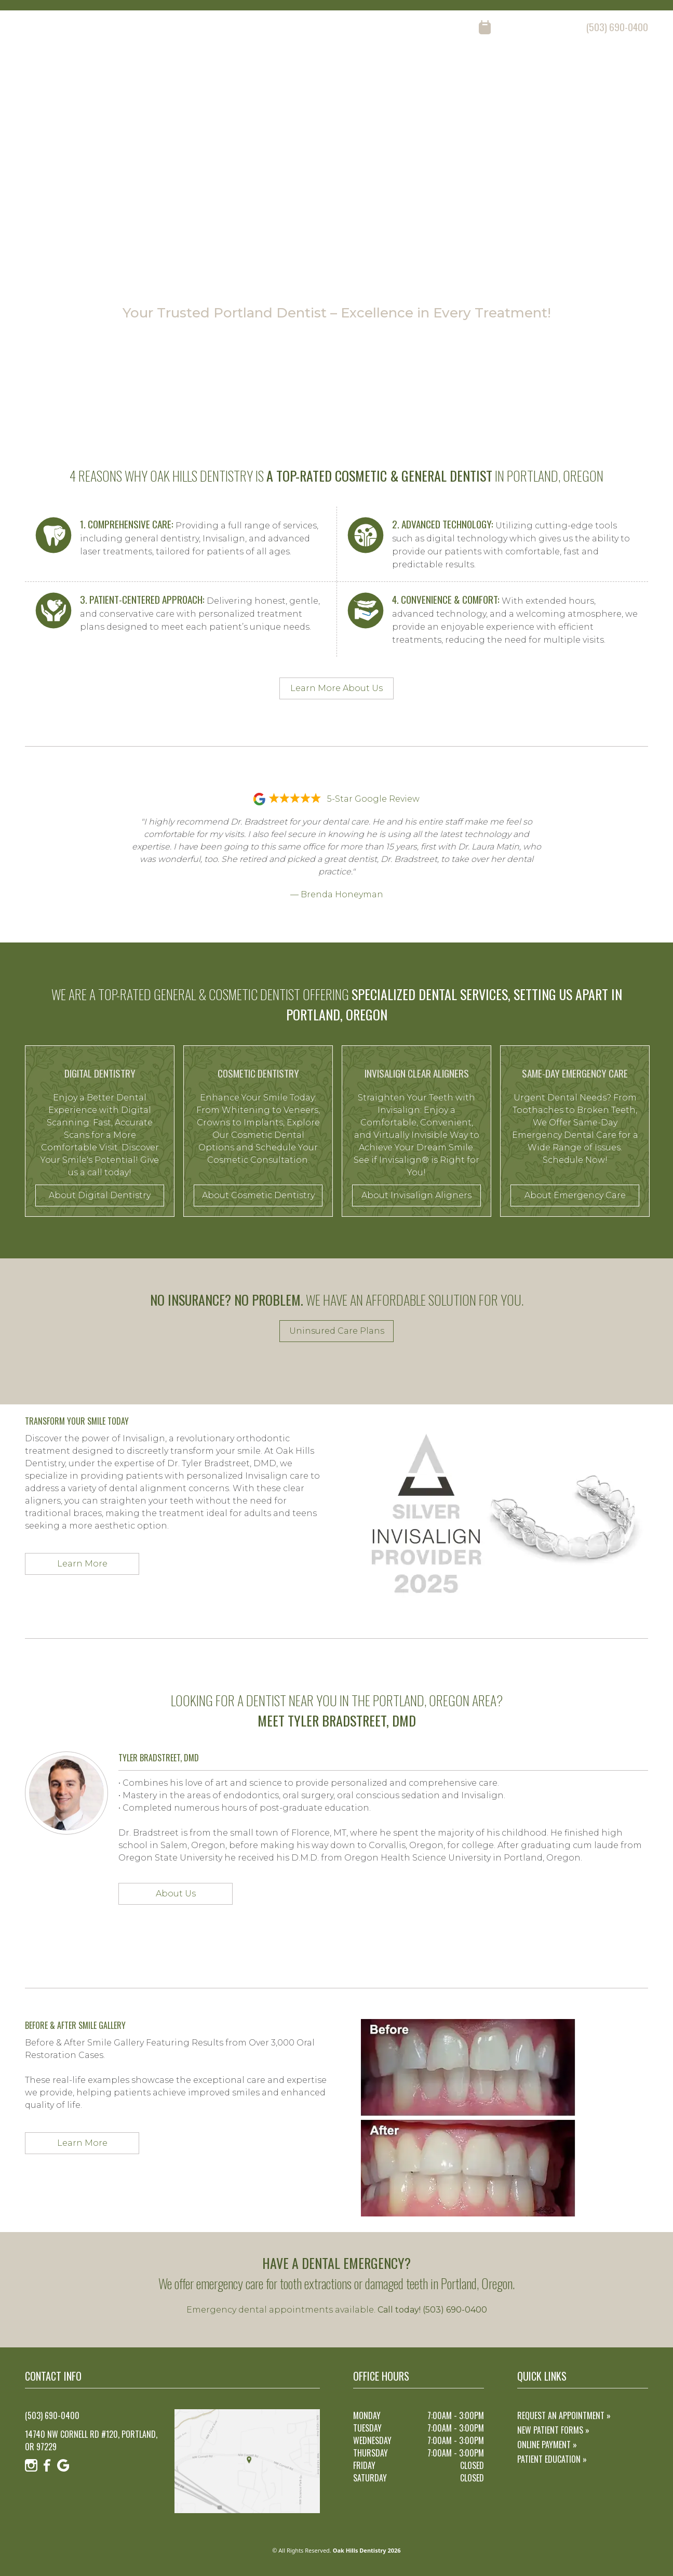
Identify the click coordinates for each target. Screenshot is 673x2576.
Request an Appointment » (564, 2415)
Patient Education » (552, 2459)
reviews (526, 68)
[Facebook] (47, 27)
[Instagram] (31, 27)
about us (408, 68)
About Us (176, 1893)
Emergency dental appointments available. (336, 2310)
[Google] (63, 27)
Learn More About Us (336, 688)
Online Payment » (547, 2444)
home (362, 68)
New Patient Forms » (553, 2430)
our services (468, 68)
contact (633, 68)
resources (579, 68)
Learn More (82, 1564)
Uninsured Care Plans (336, 1331)
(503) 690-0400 (617, 27)
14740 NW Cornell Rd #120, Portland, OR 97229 (91, 2440)
